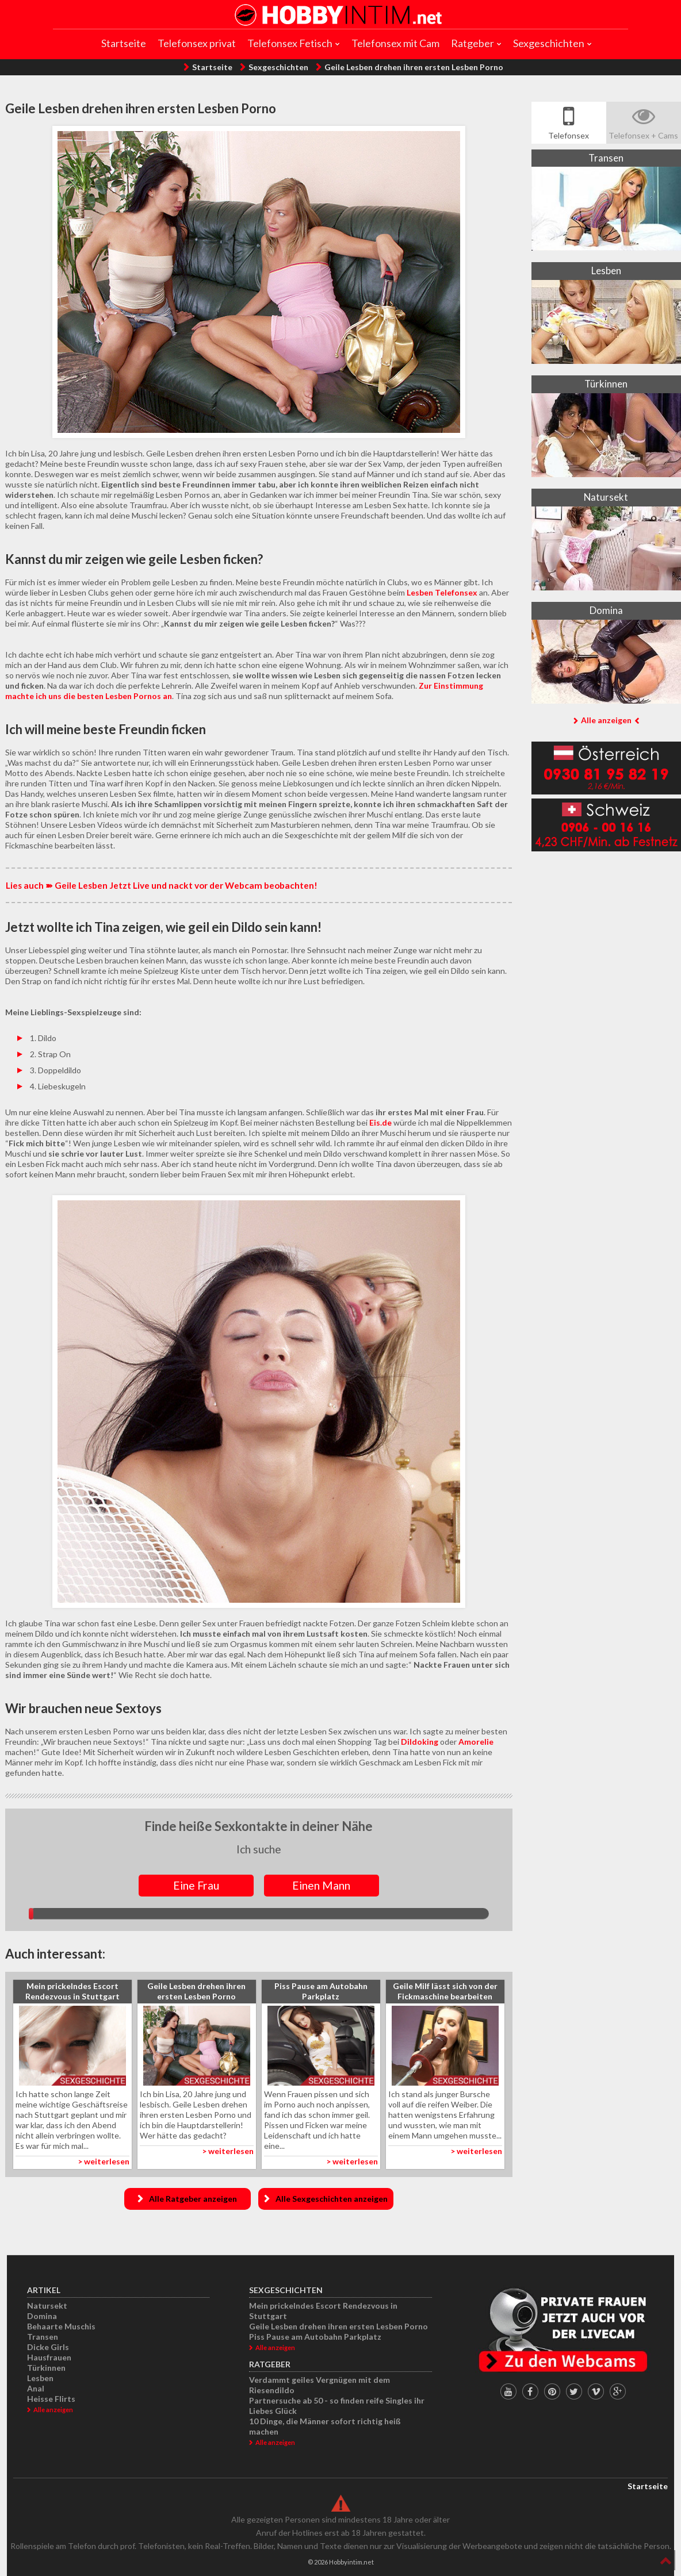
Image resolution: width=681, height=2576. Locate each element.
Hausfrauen (49, 2357)
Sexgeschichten (548, 43)
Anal (35, 2388)
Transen (42, 2336)
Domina (42, 2316)
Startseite (123, 43)
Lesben (40, 2378)
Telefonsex (568, 135)
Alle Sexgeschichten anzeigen (332, 2198)
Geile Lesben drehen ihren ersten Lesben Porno (413, 67)
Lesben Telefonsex (442, 592)
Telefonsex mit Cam (395, 43)
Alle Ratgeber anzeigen (193, 2198)
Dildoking (419, 1741)
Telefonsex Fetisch (289, 43)
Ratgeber (472, 43)
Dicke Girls (48, 2347)
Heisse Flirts (51, 2399)
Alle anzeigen (606, 720)
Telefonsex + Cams (643, 135)
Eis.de (380, 1122)
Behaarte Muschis (61, 2326)
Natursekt (47, 2305)
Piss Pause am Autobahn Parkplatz (315, 2336)
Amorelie (475, 1741)
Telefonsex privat (197, 43)
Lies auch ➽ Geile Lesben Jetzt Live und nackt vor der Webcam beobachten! (161, 885)
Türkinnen (46, 2367)
